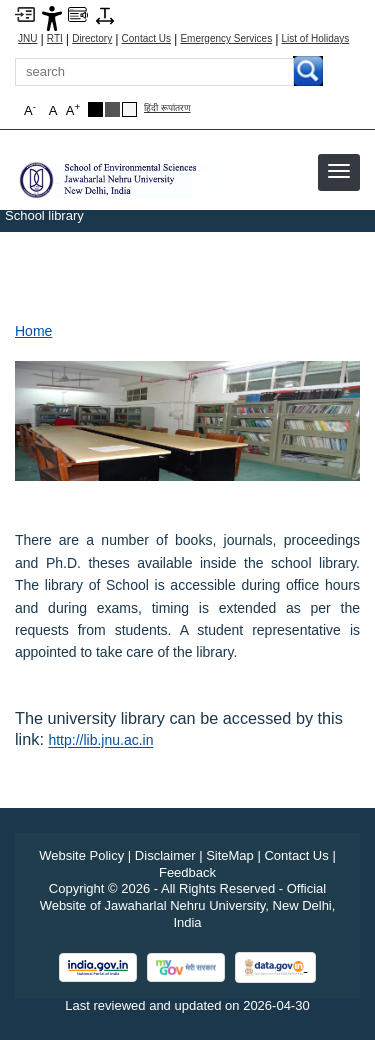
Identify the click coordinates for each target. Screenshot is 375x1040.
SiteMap (230, 855)
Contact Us (146, 39)
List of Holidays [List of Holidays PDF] (316, 39)
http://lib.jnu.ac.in (100, 740)
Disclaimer (165, 855)
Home (33, 331)
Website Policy (81, 855)
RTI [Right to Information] (55, 39)
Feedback (187, 872)
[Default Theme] (129, 109)
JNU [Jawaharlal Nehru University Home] (27, 39)
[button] (339, 171)
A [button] (73, 109)
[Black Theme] (95, 109)
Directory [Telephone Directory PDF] (92, 39)
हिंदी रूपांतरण (167, 108)
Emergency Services (226, 39)
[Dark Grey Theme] (112, 109)
